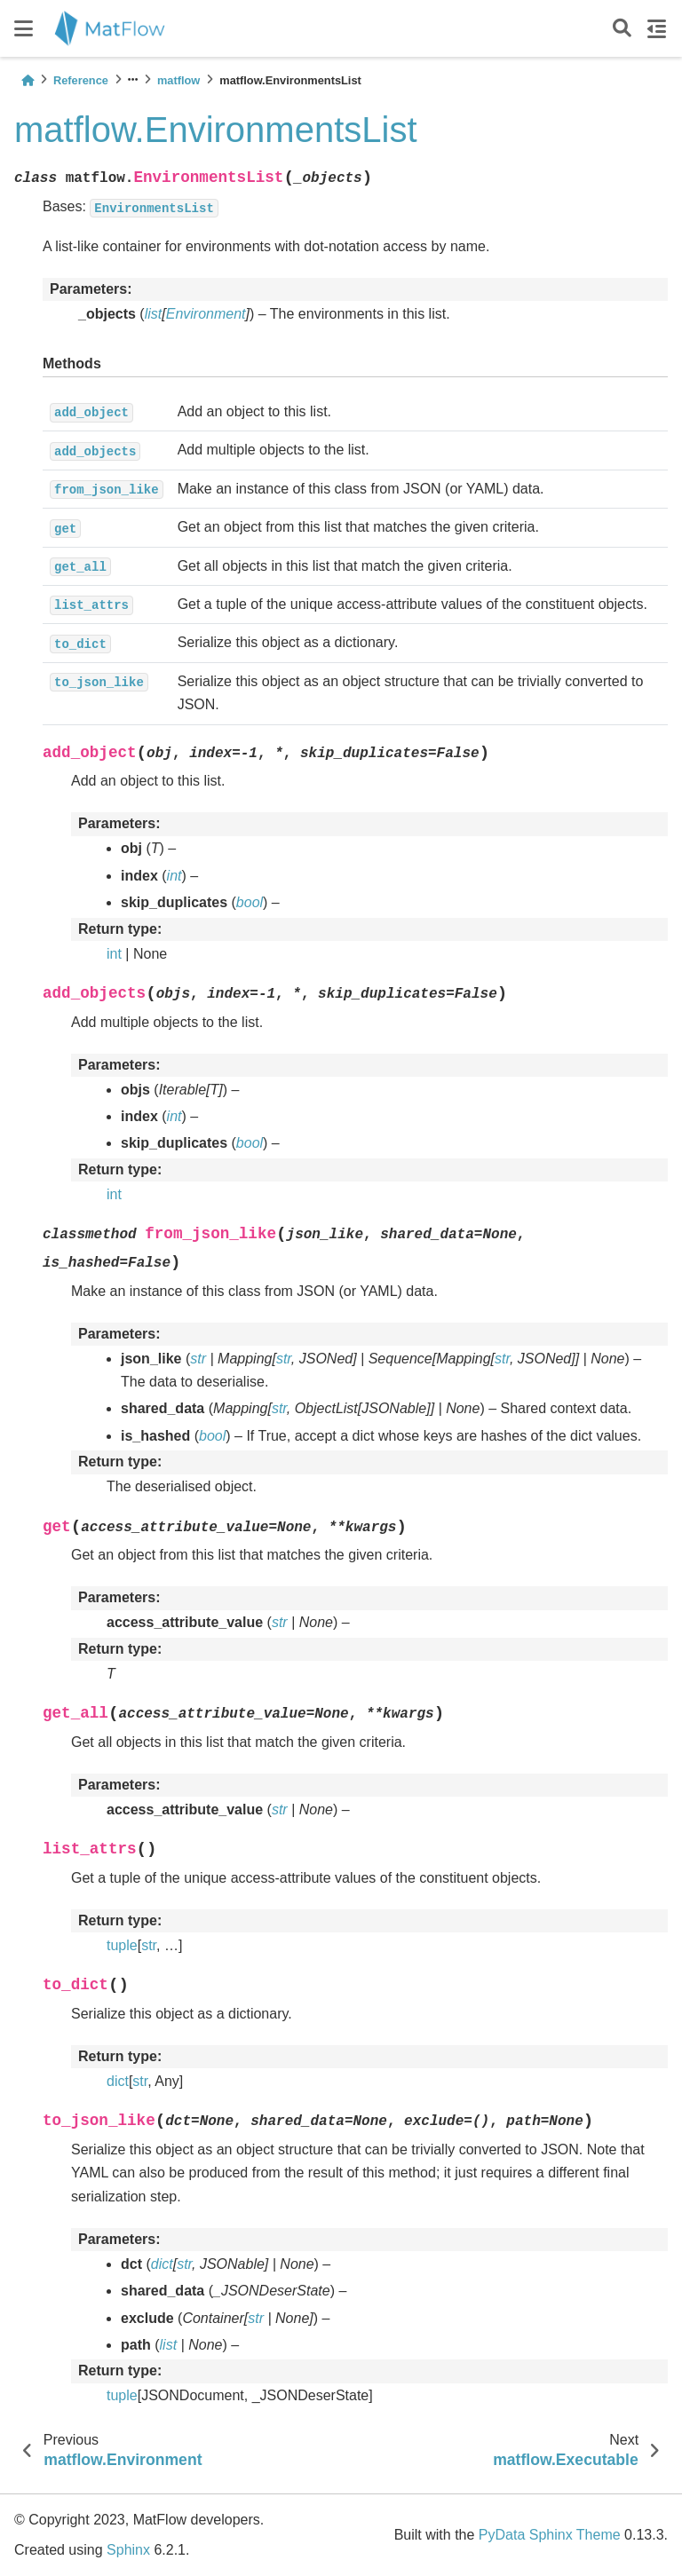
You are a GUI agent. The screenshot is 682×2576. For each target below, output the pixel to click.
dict (118, 2081)
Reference (80, 80)
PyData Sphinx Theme (550, 2534)
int (114, 953)
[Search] (622, 29)
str (148, 1945)
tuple (122, 1945)
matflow (178, 80)
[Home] (27, 80)
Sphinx (128, 2549)
